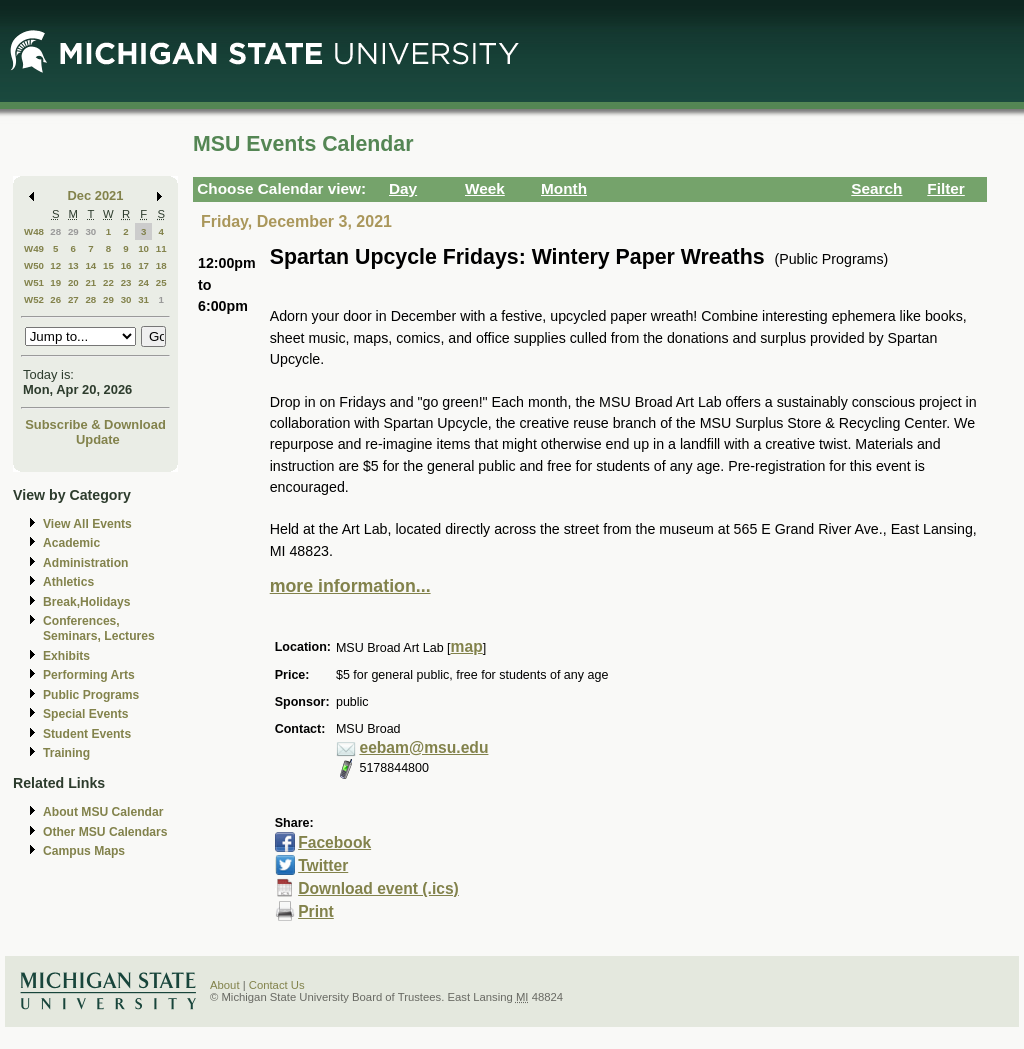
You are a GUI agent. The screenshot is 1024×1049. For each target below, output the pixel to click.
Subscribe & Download (95, 424)
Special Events (85, 714)
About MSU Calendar (103, 812)
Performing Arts (89, 675)
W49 (34, 248)
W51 (34, 282)
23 (126, 282)
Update (98, 439)
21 (90, 282)
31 (143, 299)
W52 (34, 299)
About (225, 985)
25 (161, 282)
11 (161, 248)
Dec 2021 (96, 195)
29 (73, 231)
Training (66, 753)
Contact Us (277, 985)
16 (126, 265)
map (467, 646)
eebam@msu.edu (423, 747)
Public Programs (91, 695)
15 (108, 265)
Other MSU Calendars (105, 832)
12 (55, 265)
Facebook (334, 842)
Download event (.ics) (378, 888)
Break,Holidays (87, 602)
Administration (85, 563)
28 (55, 231)
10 (143, 248)
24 (143, 282)
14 (90, 265)
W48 (34, 231)
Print (316, 911)
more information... (350, 586)
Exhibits (66, 656)
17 (143, 265)
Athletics (68, 582)
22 (108, 282)
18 (161, 265)
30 (90, 231)
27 (73, 299)
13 (73, 265)
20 (73, 282)
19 (55, 282)
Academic (71, 543)
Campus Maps (84, 851)
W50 (34, 265)
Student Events (87, 734)
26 (55, 299)
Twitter (323, 865)
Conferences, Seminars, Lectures (99, 628)
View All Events (87, 524)
